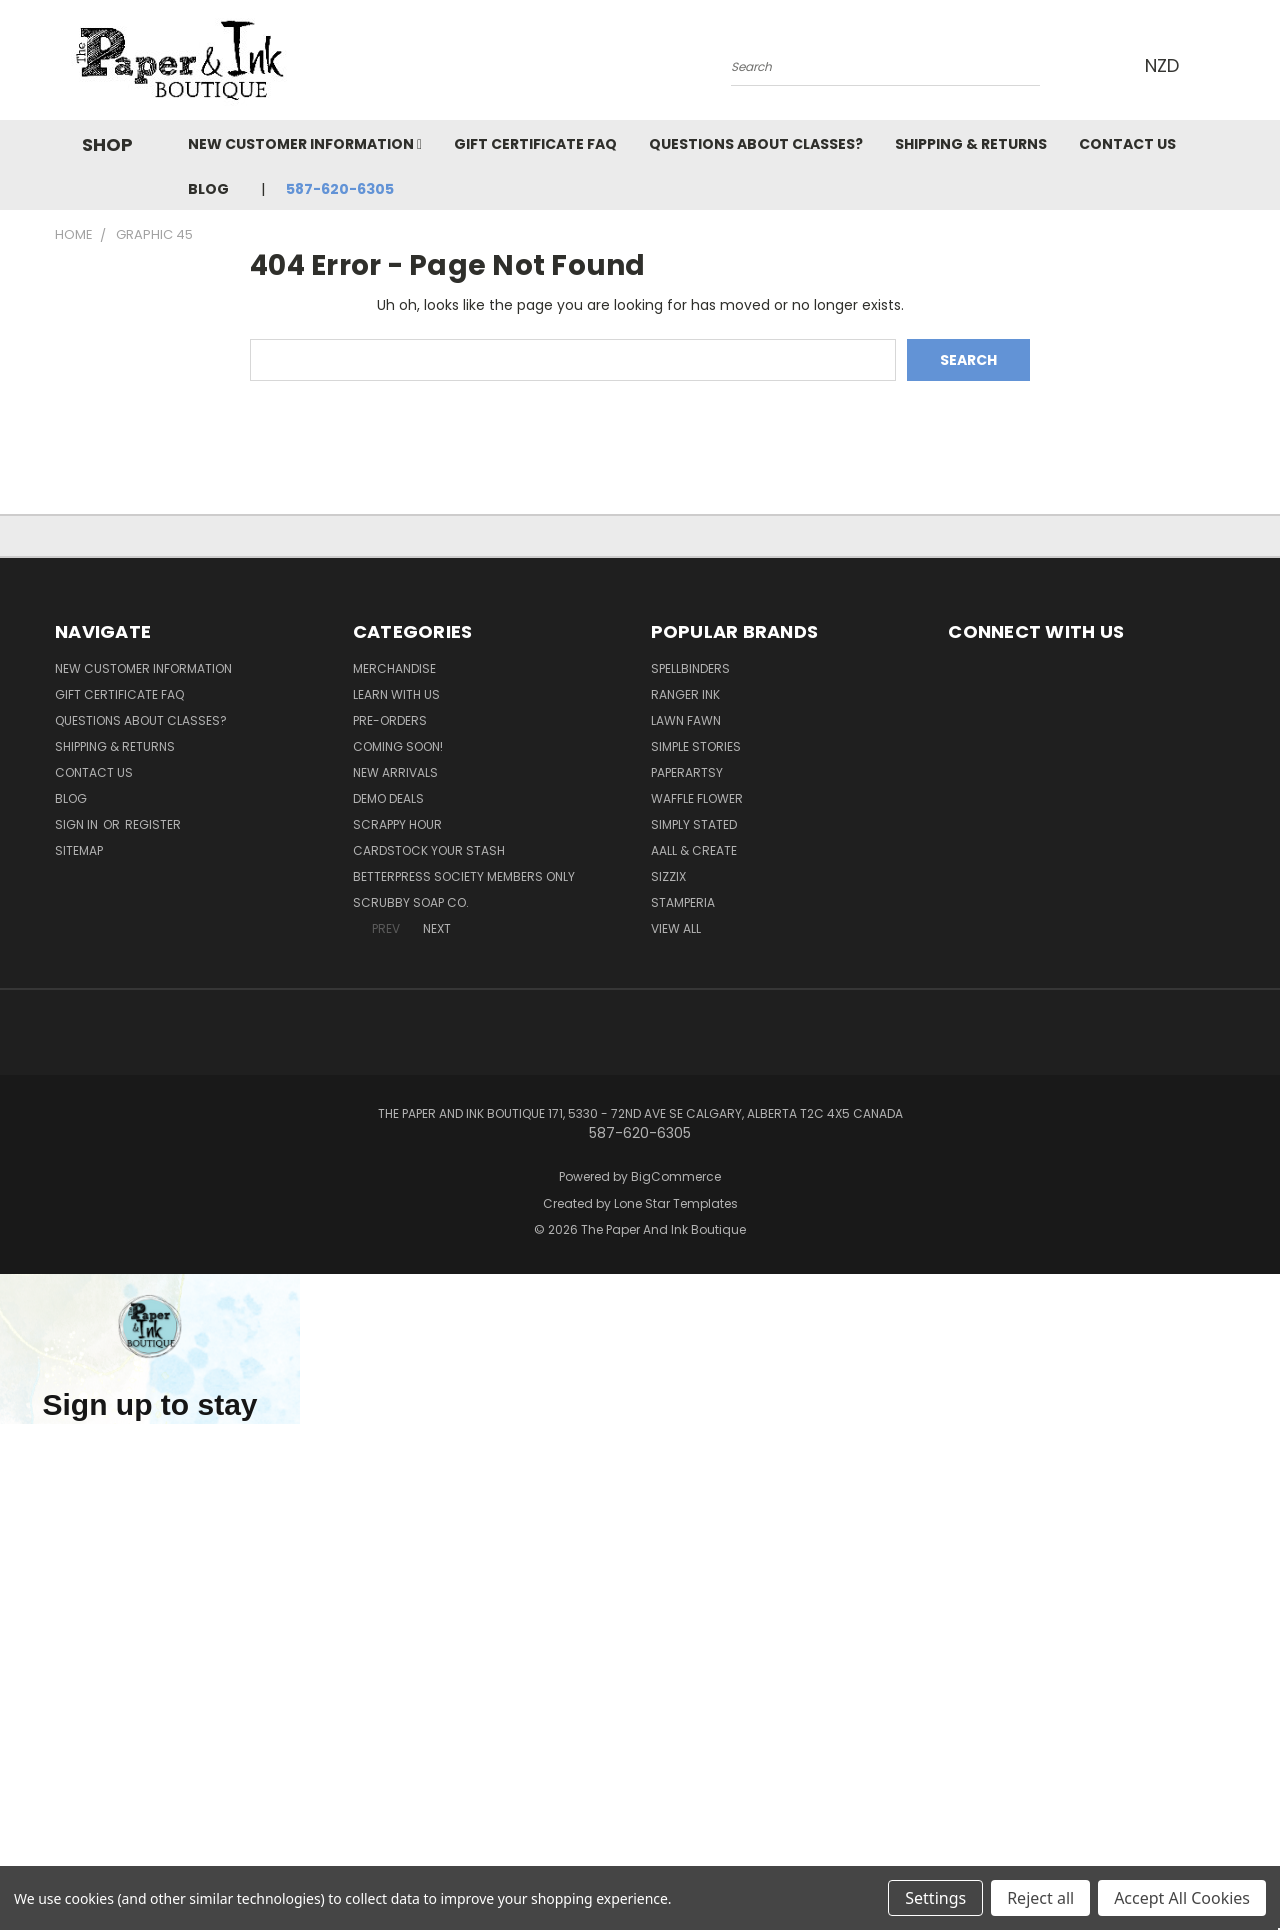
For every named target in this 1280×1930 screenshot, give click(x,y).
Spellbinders (690, 668)
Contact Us (1127, 144)
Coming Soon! (398, 746)
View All (676, 928)
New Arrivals (395, 772)
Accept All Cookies (1182, 1898)
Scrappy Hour (397, 824)
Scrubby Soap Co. (411, 902)
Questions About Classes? (756, 144)
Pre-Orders (390, 720)
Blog (208, 189)
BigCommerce (676, 1176)
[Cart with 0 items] (1220, 65)
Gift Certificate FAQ (535, 144)
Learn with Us (396, 694)
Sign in (78, 824)
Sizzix (668, 876)
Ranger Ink (685, 694)
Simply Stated (694, 824)
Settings (935, 1898)
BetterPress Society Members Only (464, 876)
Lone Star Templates (676, 1203)
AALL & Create (694, 850)
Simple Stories (696, 746)
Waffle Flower (697, 798)
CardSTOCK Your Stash (429, 850)
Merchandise (394, 668)
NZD (1168, 65)
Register (153, 824)
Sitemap (79, 850)
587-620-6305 (340, 189)
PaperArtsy (687, 772)
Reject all (1040, 1898)
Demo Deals (388, 798)
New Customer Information (305, 144)
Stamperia (683, 902)
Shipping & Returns (971, 144)
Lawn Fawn (686, 720)
